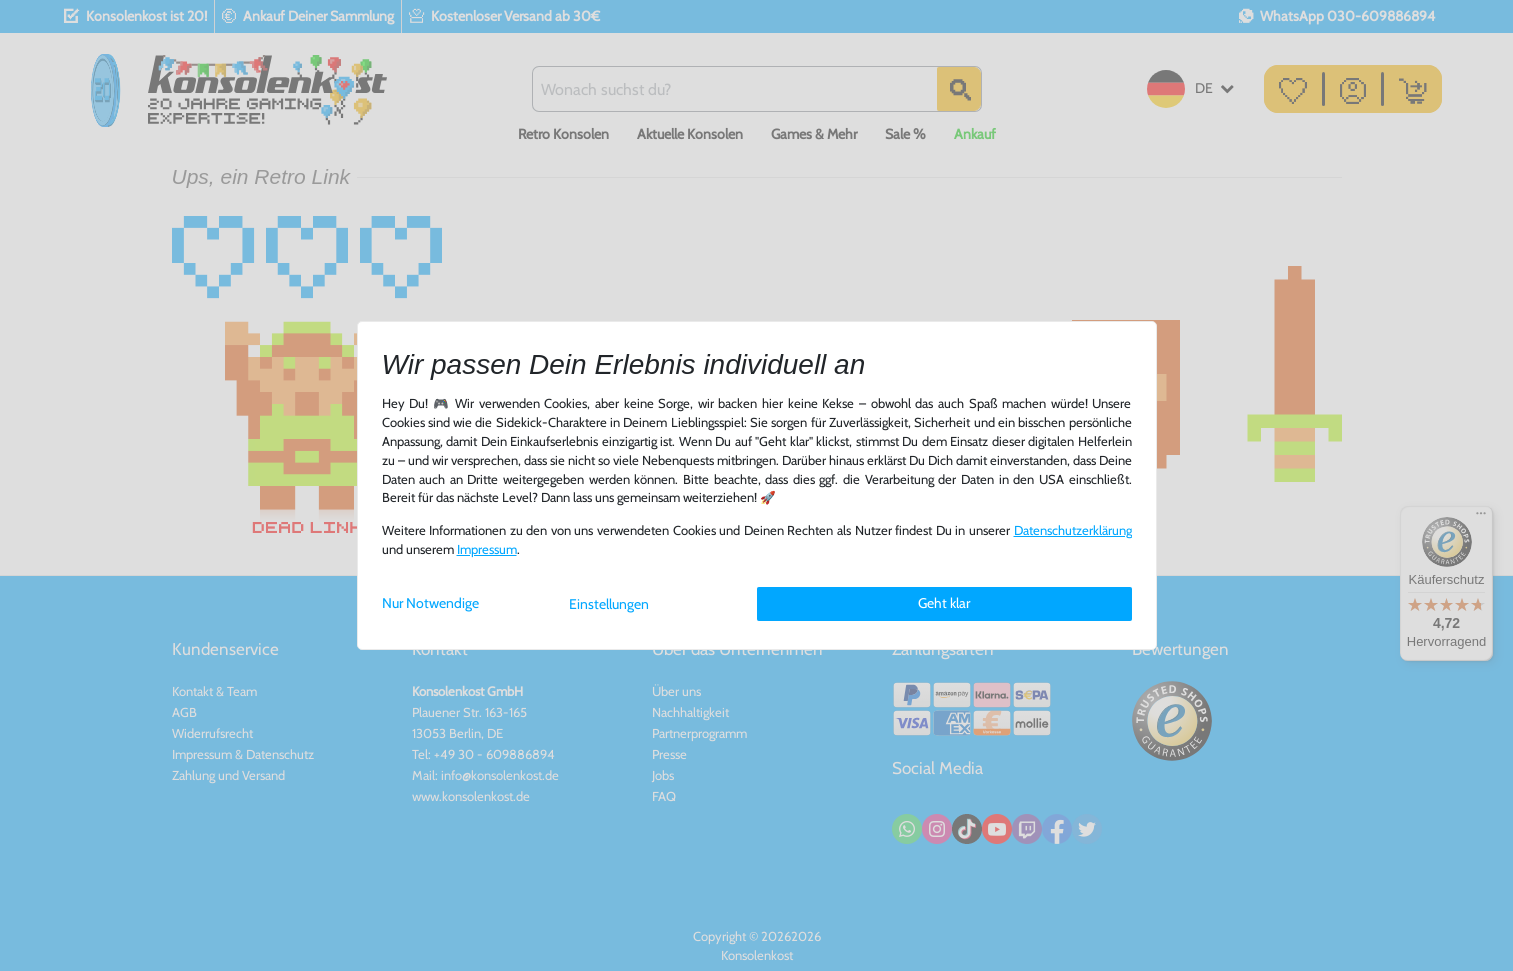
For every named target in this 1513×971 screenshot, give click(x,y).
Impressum (487, 549)
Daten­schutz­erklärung (1073, 530)
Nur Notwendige (430, 603)
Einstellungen (609, 604)
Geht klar (944, 603)
